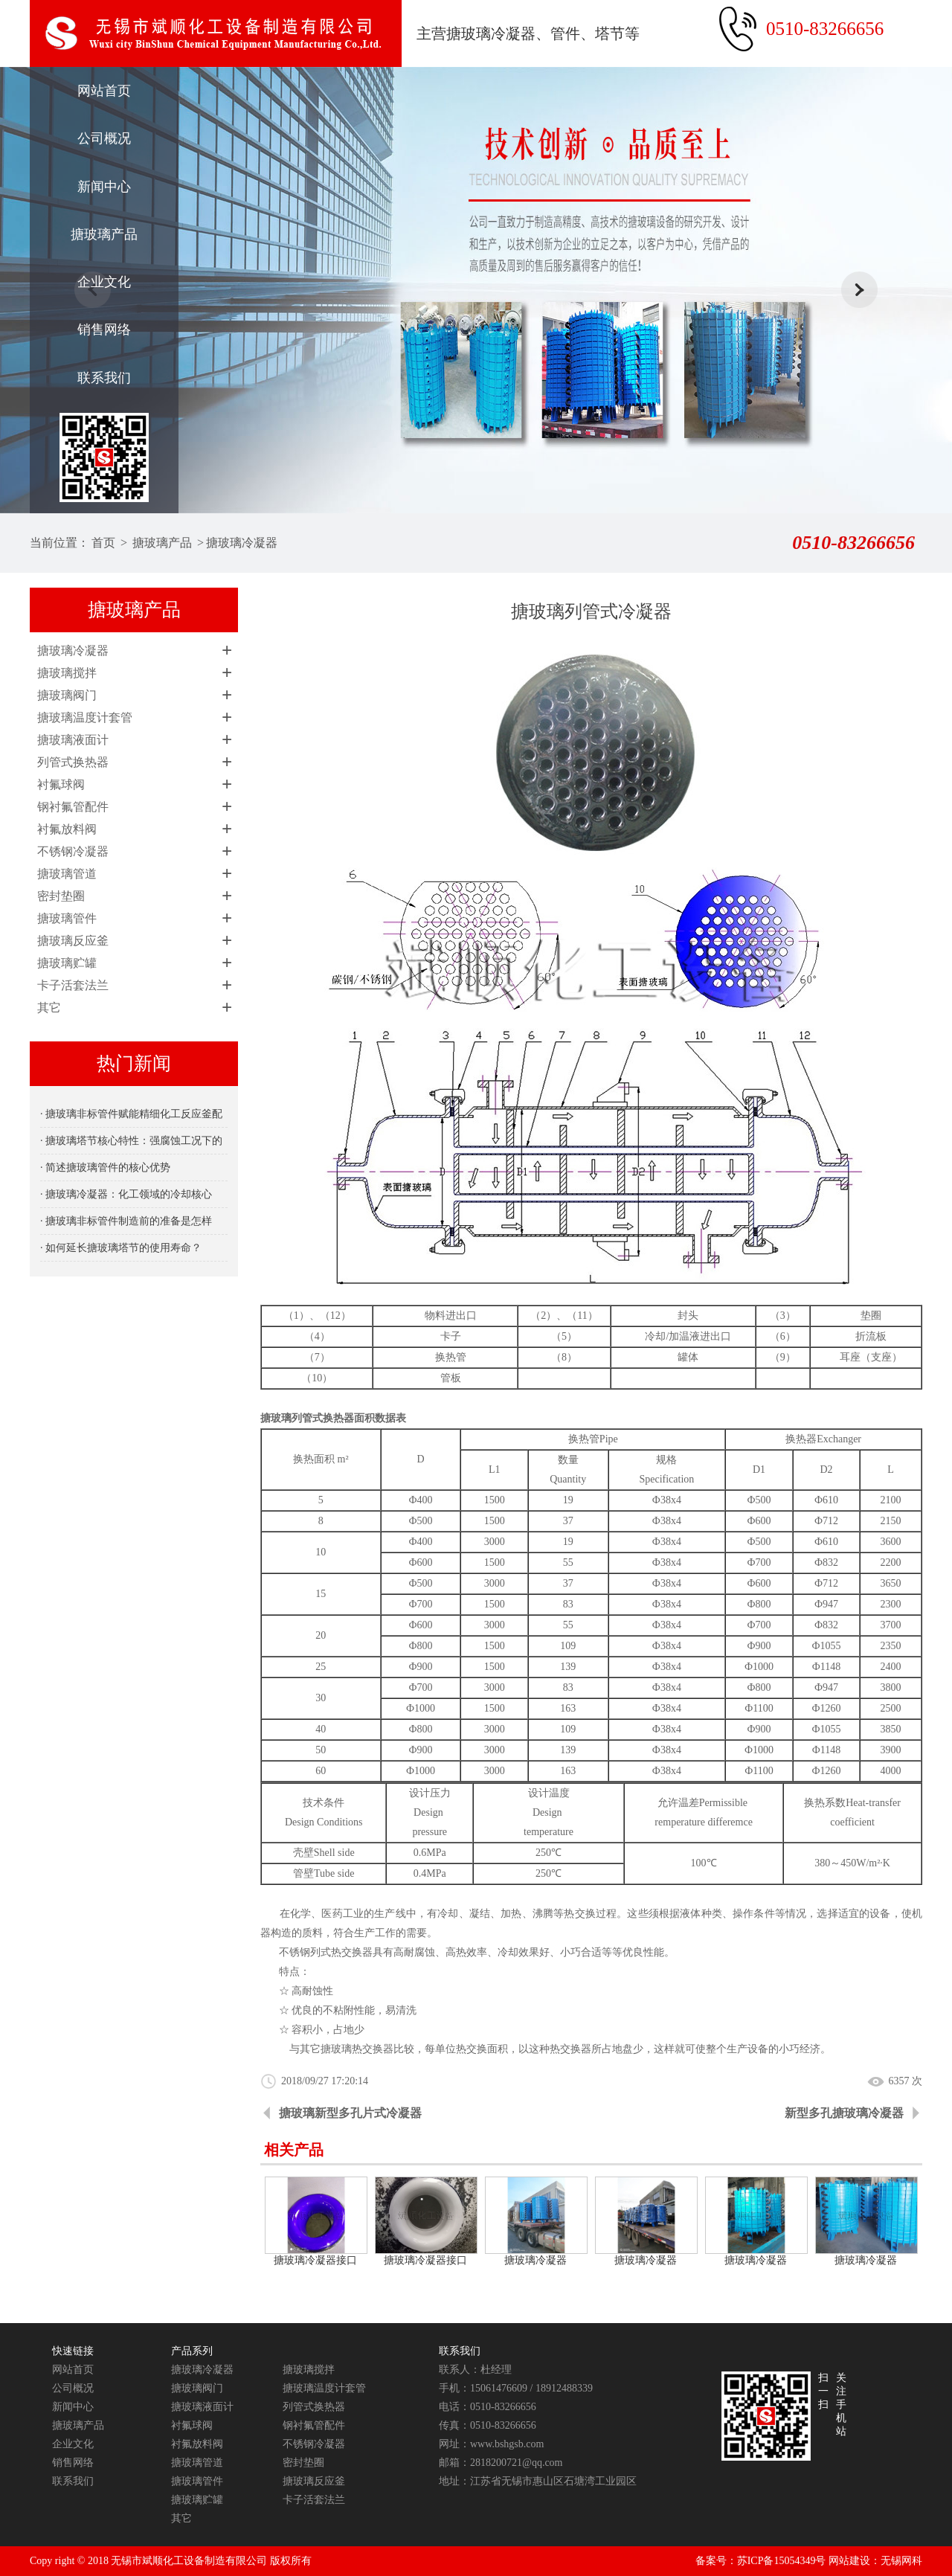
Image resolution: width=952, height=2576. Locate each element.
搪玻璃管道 (67, 873)
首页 (103, 542)
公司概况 (104, 138)
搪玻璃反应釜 (73, 940)
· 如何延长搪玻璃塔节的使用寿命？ (121, 1247)
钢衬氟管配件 (73, 806)
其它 (49, 1007)
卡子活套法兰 (73, 985)
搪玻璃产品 (104, 234)
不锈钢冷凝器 (73, 851)
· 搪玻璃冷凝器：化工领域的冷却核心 (126, 1194)
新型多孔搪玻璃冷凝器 (844, 2113)
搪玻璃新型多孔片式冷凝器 (350, 2113)
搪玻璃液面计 (73, 739)
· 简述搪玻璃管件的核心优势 (105, 1167)
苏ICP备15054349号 (781, 2560)
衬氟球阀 (61, 784)
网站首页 (104, 90)
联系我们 (104, 377)
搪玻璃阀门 (67, 695)
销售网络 (104, 329)
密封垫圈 (61, 896)
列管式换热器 (73, 762)
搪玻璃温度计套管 (84, 717)
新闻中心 (104, 186)
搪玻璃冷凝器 (241, 542)
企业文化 (104, 281)
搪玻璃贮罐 (67, 963)
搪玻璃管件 (67, 918)
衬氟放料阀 (67, 829)
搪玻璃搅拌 (67, 673)
